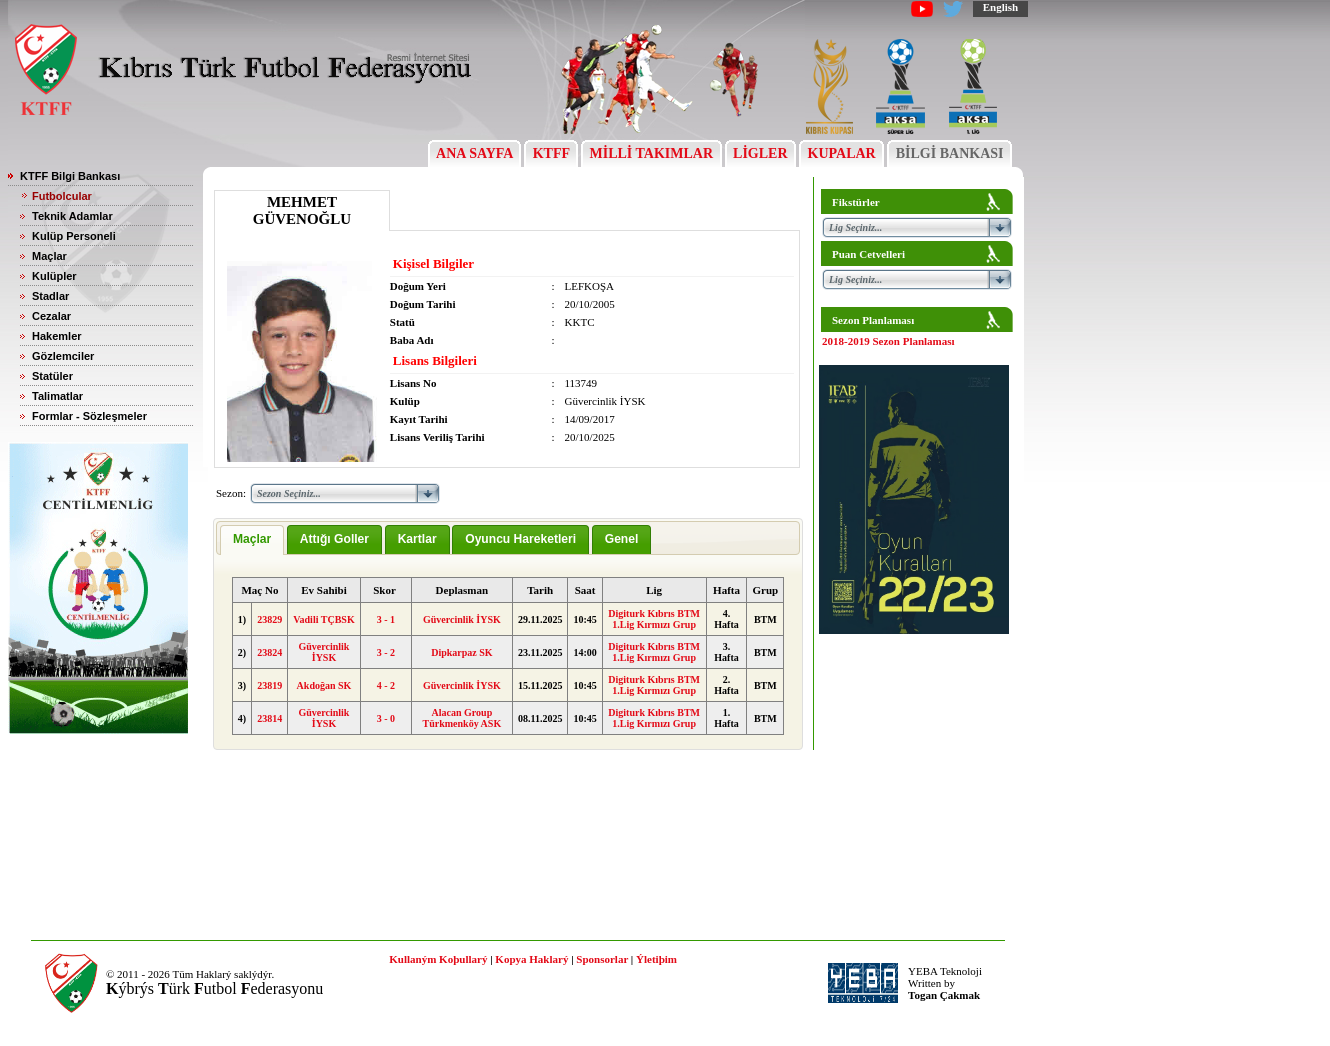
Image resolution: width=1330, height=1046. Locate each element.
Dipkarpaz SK (461, 652)
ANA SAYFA (474, 153)
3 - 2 (386, 652)
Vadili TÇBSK (323, 619)
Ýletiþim (656, 959)
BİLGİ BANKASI (949, 153)
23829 (269, 619)
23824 (269, 652)
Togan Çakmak (944, 995)
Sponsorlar (602, 959)
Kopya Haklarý (531, 959)
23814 (269, 718)
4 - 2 (386, 685)
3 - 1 (386, 619)
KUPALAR (841, 153)
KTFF (551, 153)
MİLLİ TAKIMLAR (651, 153)
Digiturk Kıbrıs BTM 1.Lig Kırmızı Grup (654, 619)
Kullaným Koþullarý (438, 959)
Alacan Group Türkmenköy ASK (462, 718)
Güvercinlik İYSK (462, 619)
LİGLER (760, 153)
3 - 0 (386, 718)
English (1000, 7)
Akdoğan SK (324, 685)
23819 (269, 685)
